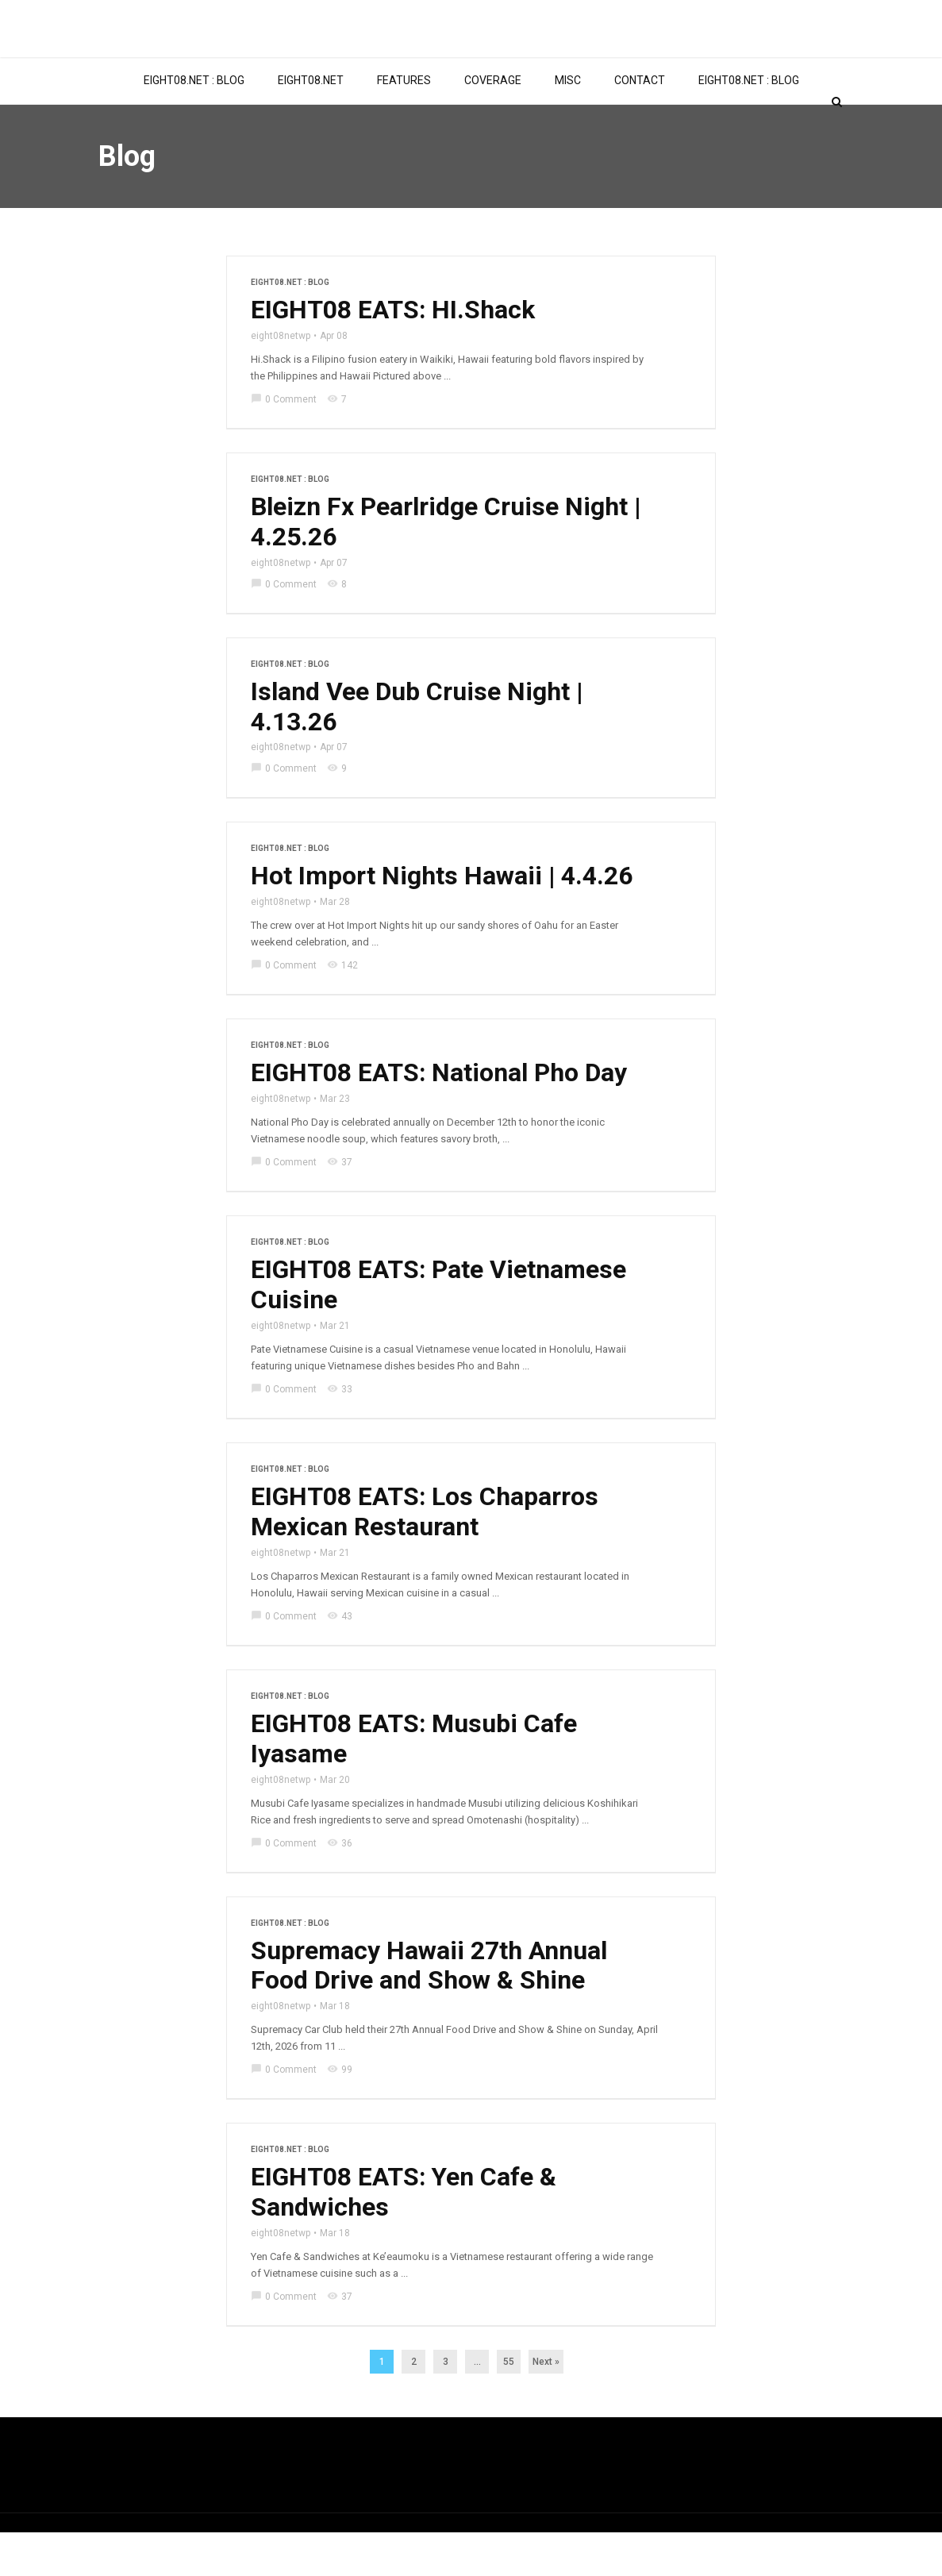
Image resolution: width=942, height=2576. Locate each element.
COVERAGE (492, 122)
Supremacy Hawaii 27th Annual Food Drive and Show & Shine (429, 2009)
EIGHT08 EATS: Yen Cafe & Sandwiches (404, 2236)
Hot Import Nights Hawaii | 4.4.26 (442, 919)
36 (339, 1886)
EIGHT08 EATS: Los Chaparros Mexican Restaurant (425, 1555)
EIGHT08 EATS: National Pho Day (440, 1116)
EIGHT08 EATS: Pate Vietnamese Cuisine (439, 1328)
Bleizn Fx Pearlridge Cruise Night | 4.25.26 (446, 564)
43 (339, 1659)
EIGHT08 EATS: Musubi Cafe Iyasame (414, 1782)
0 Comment (284, 441)
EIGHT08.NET (311, 122)
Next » (546, 2405)
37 (339, 1205)
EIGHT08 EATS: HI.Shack (393, 352)
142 (342, 1008)
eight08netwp (280, 377)
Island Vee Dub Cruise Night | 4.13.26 (417, 749)
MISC (568, 122)
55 (508, 2405)
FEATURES (404, 122)
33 (339, 1432)
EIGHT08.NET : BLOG (194, 122)
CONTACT (639, 122)
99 (339, 2113)
